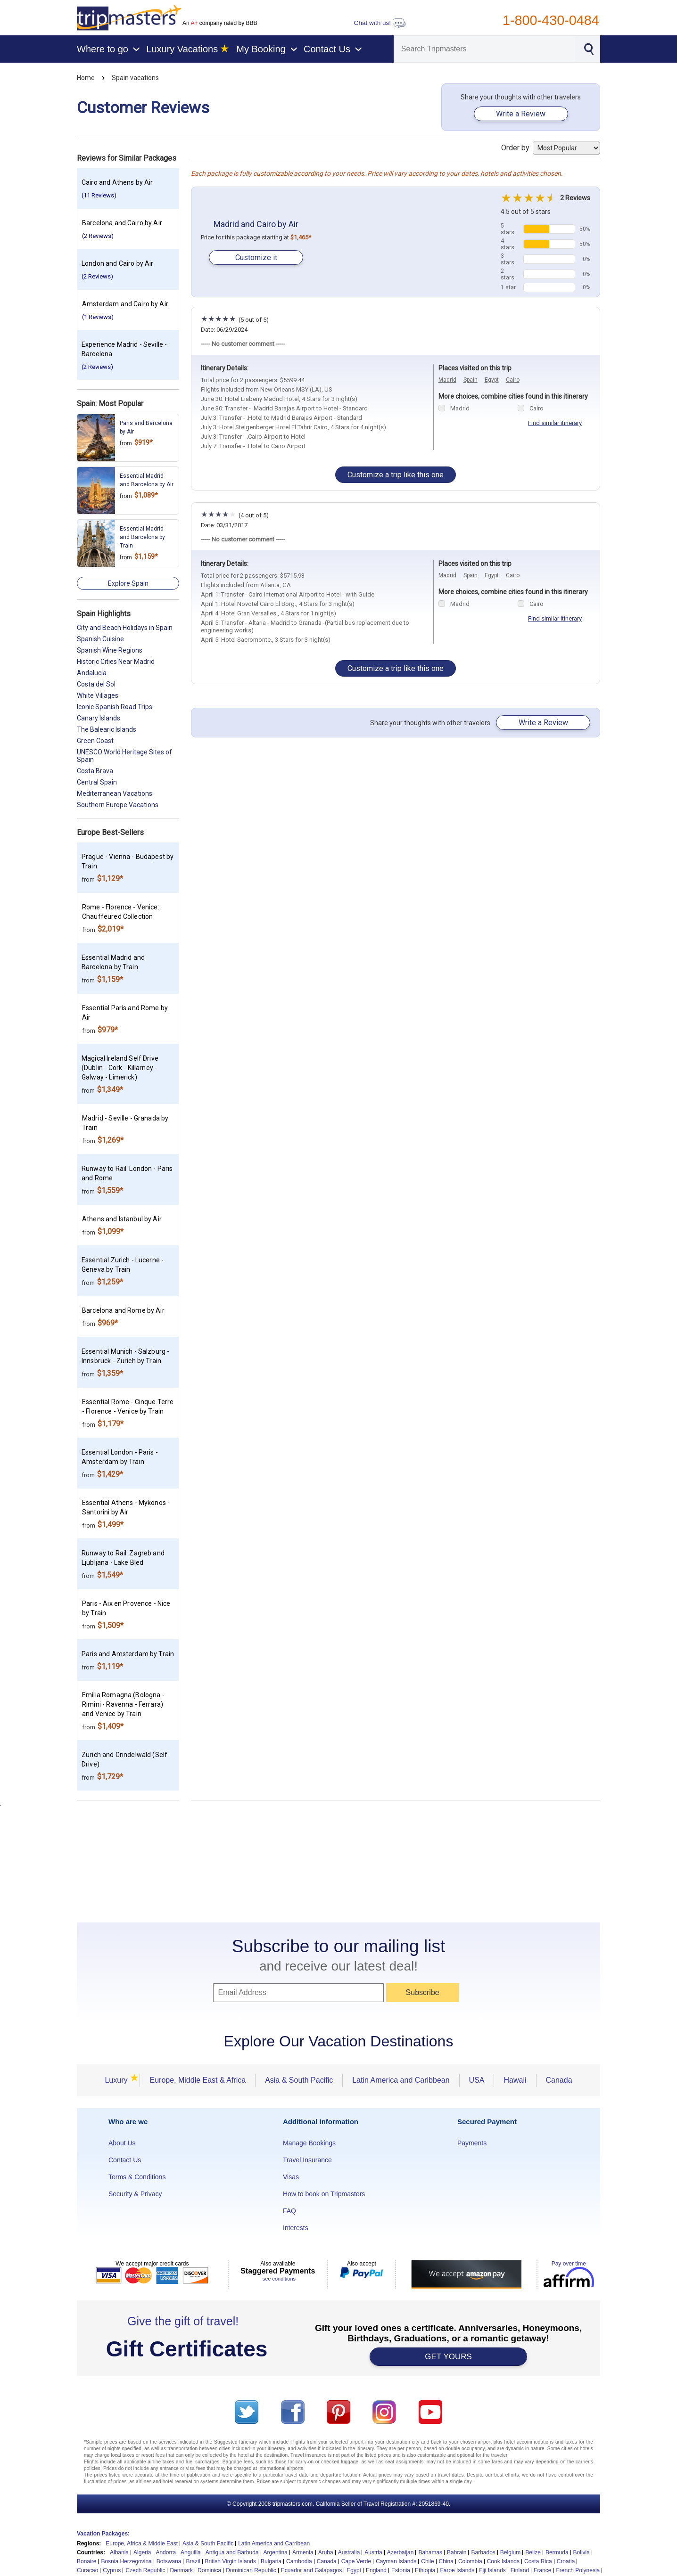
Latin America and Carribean (274, 2543)
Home (86, 78)
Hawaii (515, 2080)
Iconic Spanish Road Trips (114, 707)
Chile (427, 2561)
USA (477, 2080)
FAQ (289, 2211)
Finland (520, 2570)
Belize (533, 2552)
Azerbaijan (400, 2552)
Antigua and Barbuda (232, 2552)
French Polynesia (578, 2570)
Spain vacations (135, 78)
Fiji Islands (492, 2570)
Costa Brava (95, 771)
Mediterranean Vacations (114, 793)
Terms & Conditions (136, 2177)
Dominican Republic (251, 2570)
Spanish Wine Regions (109, 650)
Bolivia (581, 2552)
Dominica (209, 2570)
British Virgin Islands (230, 2561)
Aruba (325, 2552)
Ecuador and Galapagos (311, 2570)
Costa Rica (538, 2561)
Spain (470, 379)
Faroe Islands (457, 2570)
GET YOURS (448, 2356)
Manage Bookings (309, 2143)
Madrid (447, 379)
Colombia (470, 2561)
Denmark (181, 2570)
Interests (295, 2228)
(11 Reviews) (99, 195)
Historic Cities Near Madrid (116, 661)
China (446, 2561)
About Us (122, 2143)
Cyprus (112, 2570)
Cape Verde (356, 2561)
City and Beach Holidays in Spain (125, 627)
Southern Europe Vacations (117, 805)
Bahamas (430, 2552)
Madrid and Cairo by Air (256, 224)
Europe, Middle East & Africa (197, 2080)
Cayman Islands (396, 2561)
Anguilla (191, 2552)
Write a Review (520, 113)
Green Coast (95, 740)
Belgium (510, 2552)
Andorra (166, 2552)
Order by (550, 148)
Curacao (87, 2570)
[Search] (484, 49)
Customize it (256, 257)
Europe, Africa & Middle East (142, 2543)
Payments (472, 2143)
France (542, 2570)
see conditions (279, 2279)
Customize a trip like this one (395, 474)
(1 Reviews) (98, 316)
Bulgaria (271, 2561)
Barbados (483, 2552)
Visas (291, 2177)
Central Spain (97, 782)
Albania (119, 2552)
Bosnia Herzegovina (126, 2561)
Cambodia (299, 2561)
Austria (373, 2552)
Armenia (303, 2552)
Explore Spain (128, 583)
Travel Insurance (307, 2160)
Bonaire (86, 2561)
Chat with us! (380, 22)
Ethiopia (425, 2570)
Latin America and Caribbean (400, 2080)
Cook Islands (503, 2561)
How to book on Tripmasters (324, 2194)
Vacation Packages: (103, 2533)
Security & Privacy (135, 2194)
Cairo (513, 379)
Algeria (142, 2552)
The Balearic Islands (106, 729)
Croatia (566, 2561)
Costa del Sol (96, 684)
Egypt (492, 379)
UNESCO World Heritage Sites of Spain (124, 755)
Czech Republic (145, 2570)
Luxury (119, 2080)
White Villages (97, 695)
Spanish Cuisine (100, 639)
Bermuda (557, 2552)
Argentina (276, 2552)
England (376, 2570)
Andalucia (92, 673)
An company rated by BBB (219, 23)
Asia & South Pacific (299, 2080)
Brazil (193, 2561)
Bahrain (456, 2552)
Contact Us (124, 2160)
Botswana (169, 2561)
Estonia (400, 2570)
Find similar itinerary (555, 422)
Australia (349, 2552)
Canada (559, 2080)
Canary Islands (98, 718)
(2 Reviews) (98, 235)
